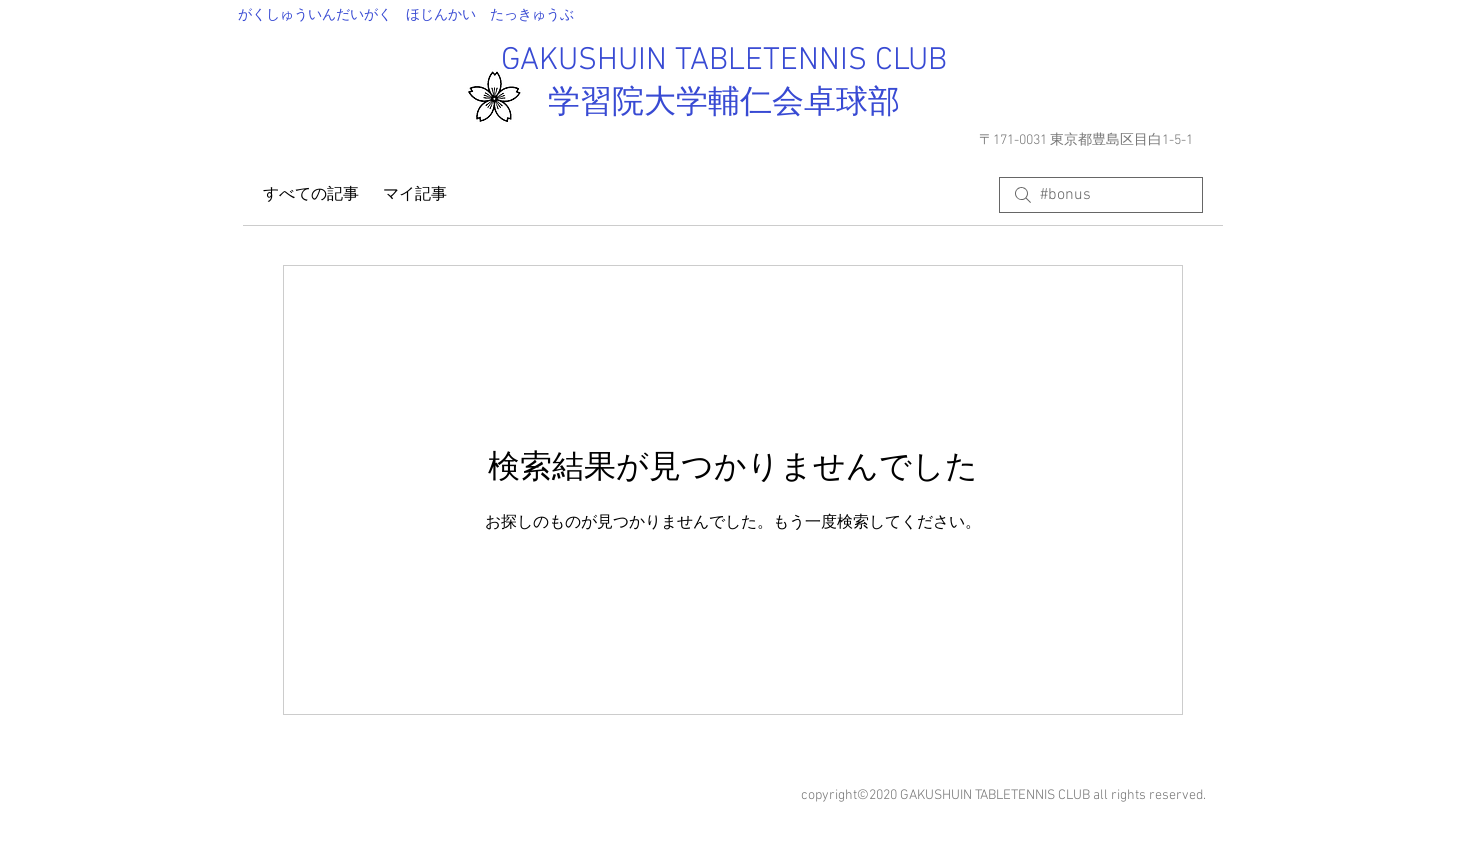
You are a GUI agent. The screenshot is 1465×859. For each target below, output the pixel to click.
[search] (1101, 195)
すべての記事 (311, 195)
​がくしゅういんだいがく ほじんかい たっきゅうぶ (406, 15)
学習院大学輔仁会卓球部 (724, 104)
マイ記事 (415, 195)
